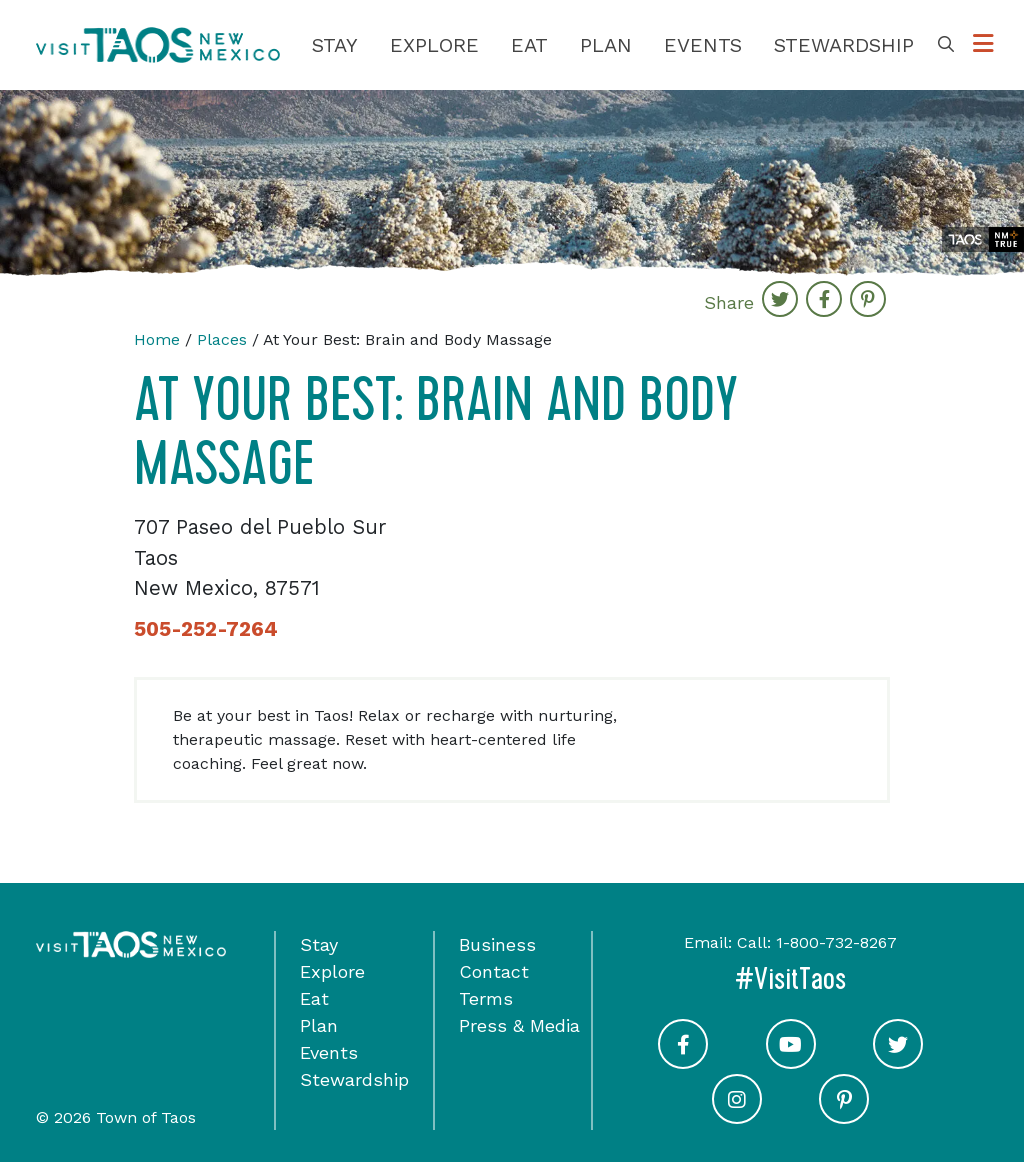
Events (703, 45)
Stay (335, 45)
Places (222, 339)
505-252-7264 (206, 629)
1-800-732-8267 (836, 942)
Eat (529, 45)
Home (157, 339)
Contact (494, 971)
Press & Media (519, 1025)
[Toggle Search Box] (946, 45)
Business (497, 944)
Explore (434, 45)
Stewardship (844, 45)
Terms (486, 998)
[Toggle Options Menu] (983, 44)
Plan (606, 45)
